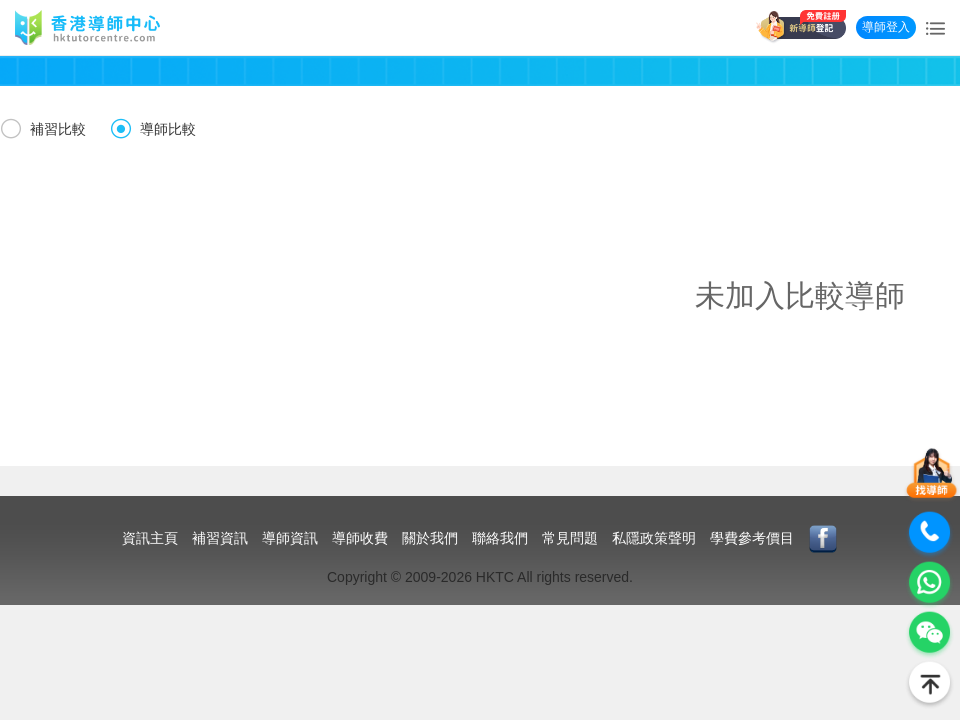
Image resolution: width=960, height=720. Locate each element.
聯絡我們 (500, 538)
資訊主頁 (150, 538)
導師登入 (886, 27)
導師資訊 (290, 538)
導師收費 (360, 538)
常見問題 (570, 538)
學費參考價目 (752, 538)
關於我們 (430, 538)
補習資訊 (220, 538)
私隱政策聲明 (654, 538)
